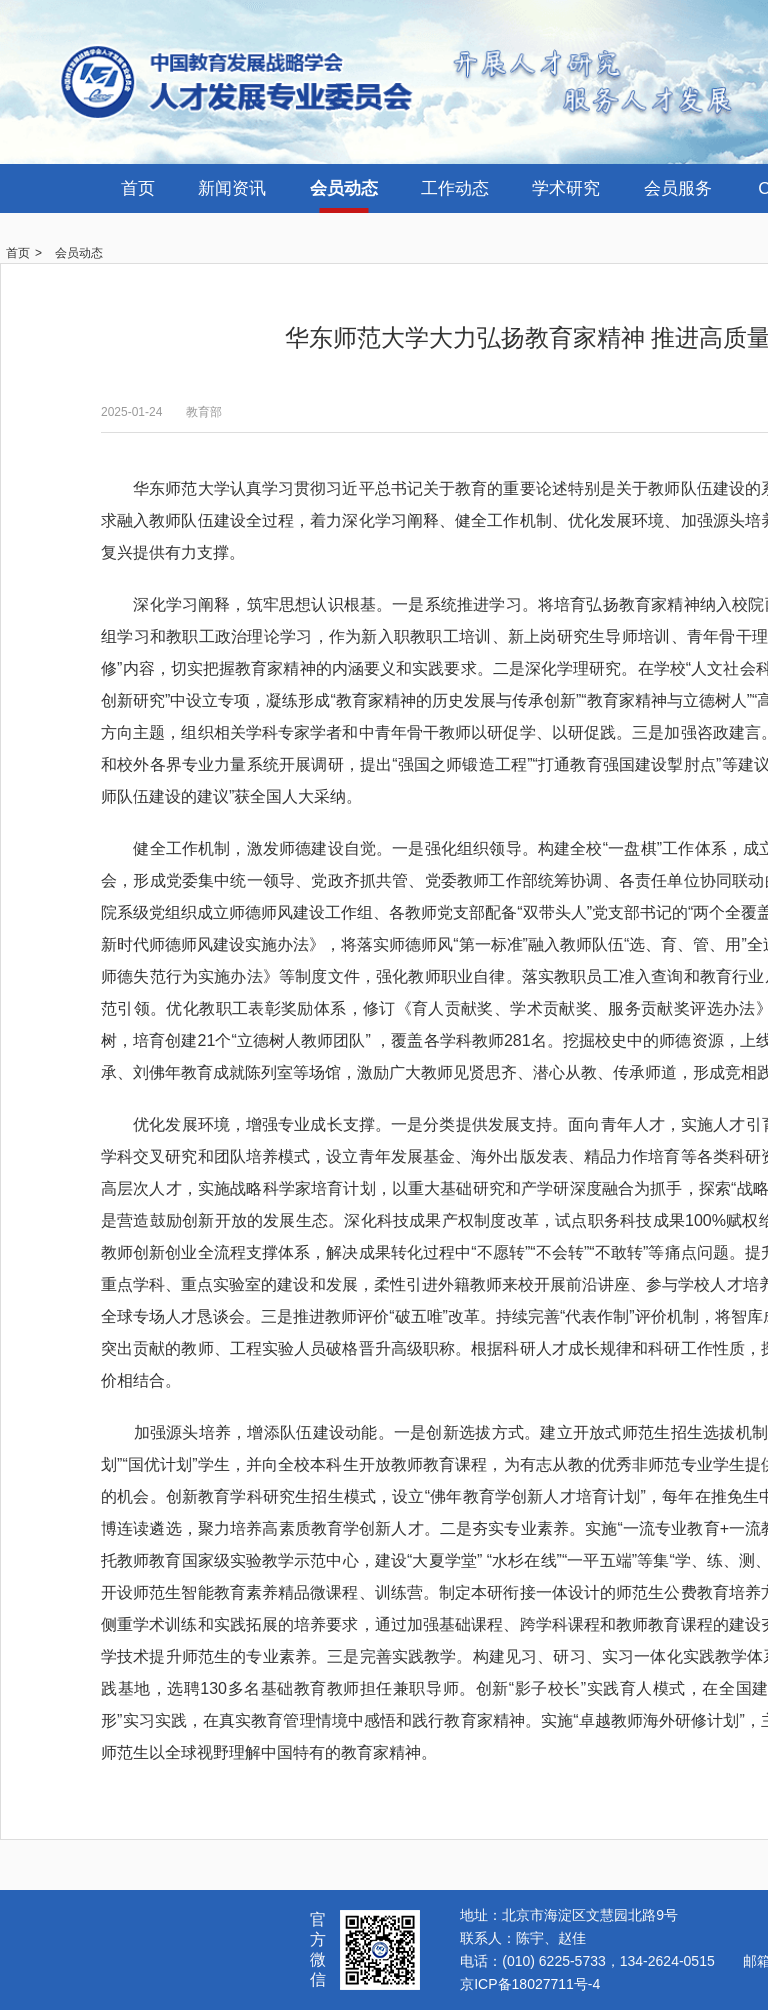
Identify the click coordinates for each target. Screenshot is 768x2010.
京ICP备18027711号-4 (530, 1984)
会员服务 (678, 188)
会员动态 (344, 188)
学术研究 (566, 188)
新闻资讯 (232, 188)
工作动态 (455, 188)
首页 (138, 188)
